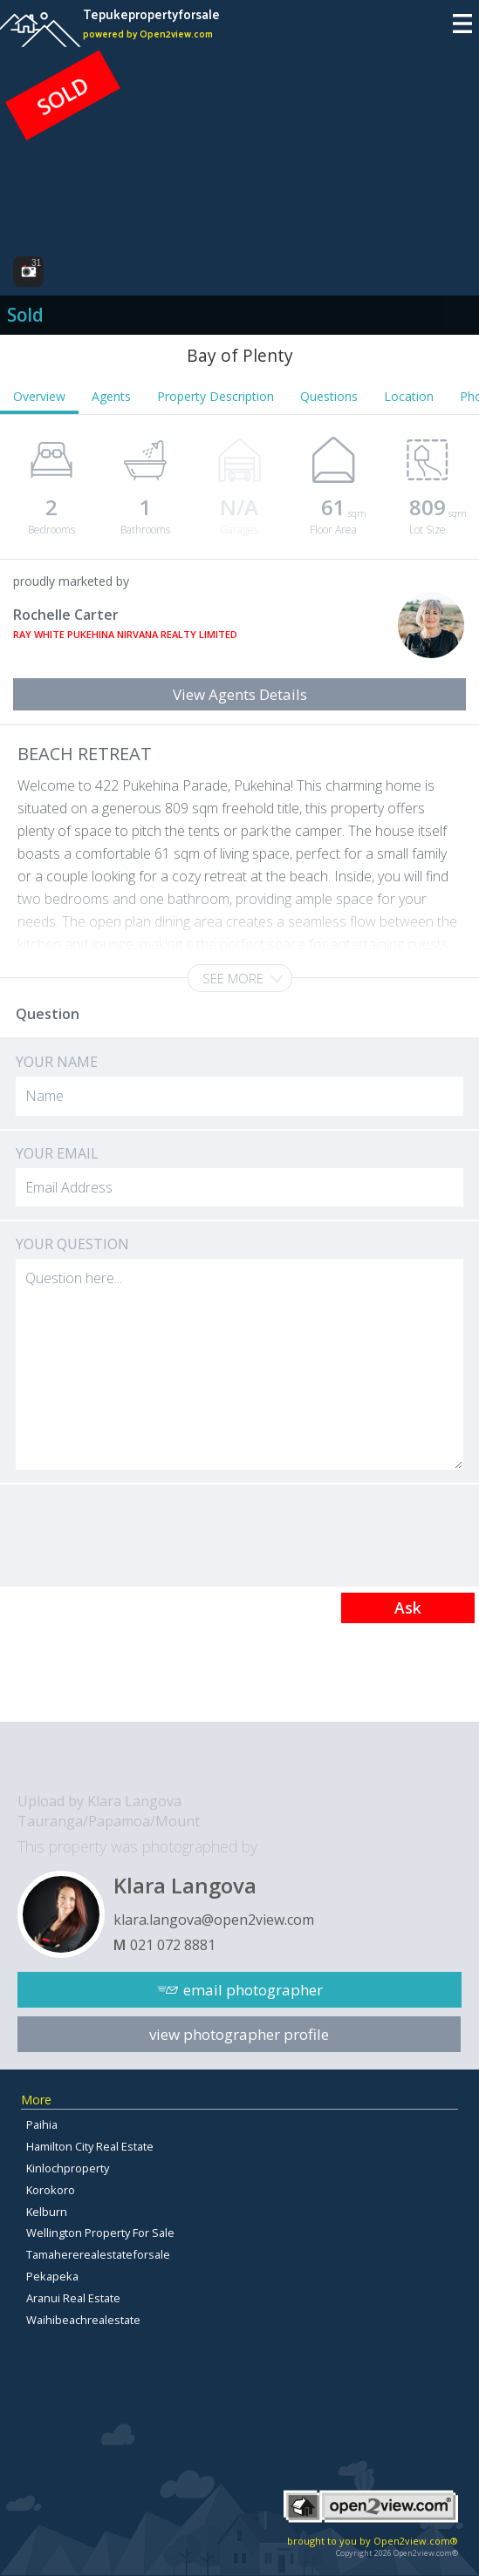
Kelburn (46, 2211)
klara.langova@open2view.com (213, 1919)
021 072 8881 (173, 1944)
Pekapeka (52, 2276)
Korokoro (50, 2190)
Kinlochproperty (67, 2168)
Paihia (42, 2124)
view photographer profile (239, 2034)
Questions (329, 396)
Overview (39, 396)
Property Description (215, 396)
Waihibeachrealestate (83, 2320)
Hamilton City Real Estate (90, 2146)
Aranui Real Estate (73, 2298)
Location (409, 396)
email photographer (253, 1990)
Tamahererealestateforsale (98, 2254)
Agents (111, 396)
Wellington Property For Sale (100, 2232)
